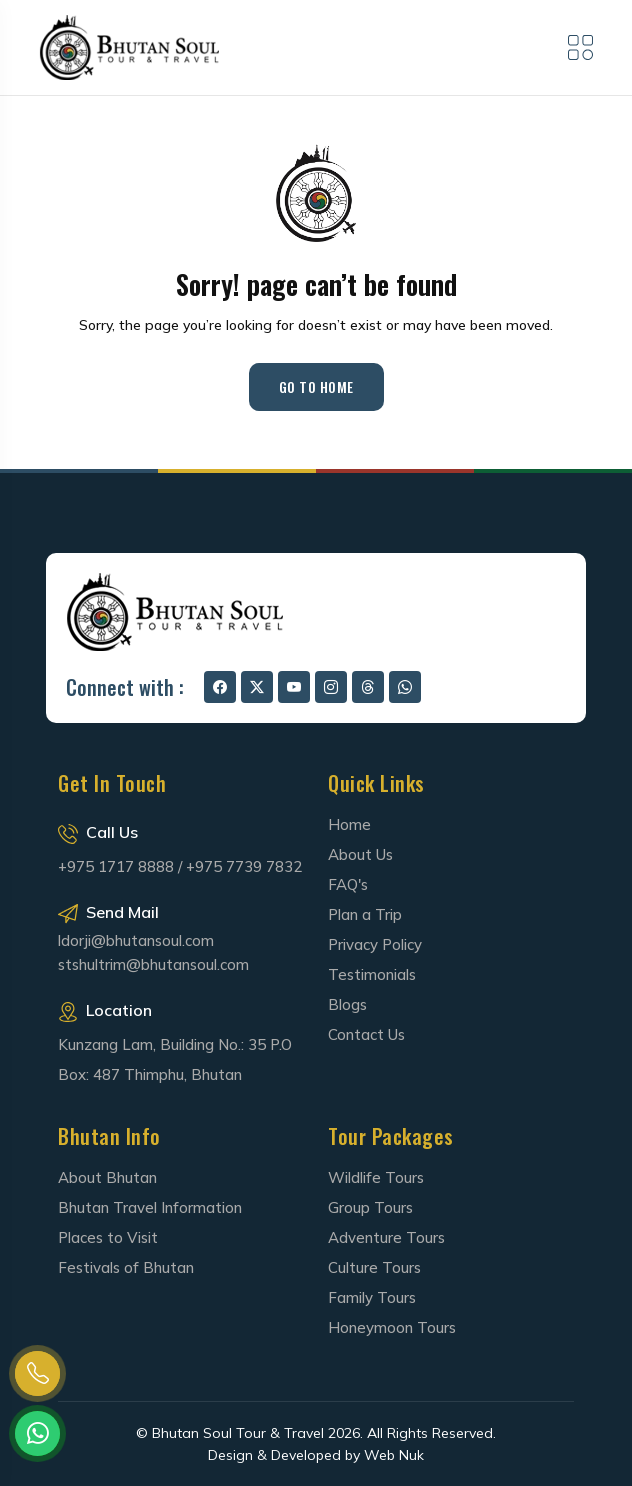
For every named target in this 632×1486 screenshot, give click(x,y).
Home (349, 824)
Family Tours (372, 1297)
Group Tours (370, 1207)
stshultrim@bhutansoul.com (153, 964)
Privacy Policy (375, 944)
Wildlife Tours (376, 1177)
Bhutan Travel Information (150, 1207)
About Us (360, 854)
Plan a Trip (365, 914)
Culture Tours (374, 1267)
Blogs (347, 1004)
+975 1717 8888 (116, 866)
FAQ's (348, 884)
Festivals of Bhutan (126, 1267)
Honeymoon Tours (392, 1327)
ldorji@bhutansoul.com (136, 941)
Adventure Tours (386, 1237)
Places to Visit (108, 1237)
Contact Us (366, 1034)
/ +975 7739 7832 (240, 866)
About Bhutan (107, 1177)
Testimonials (372, 974)
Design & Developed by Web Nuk (316, 1455)
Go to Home (316, 386)
